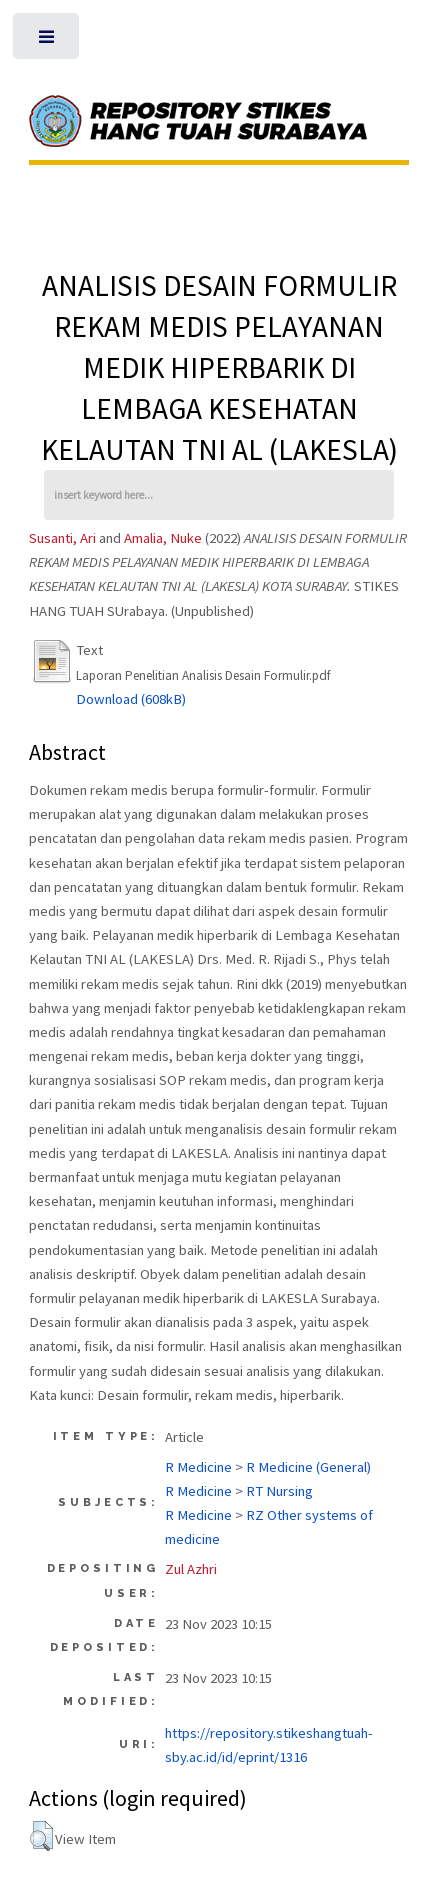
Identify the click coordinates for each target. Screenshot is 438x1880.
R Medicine (198, 1467)
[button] (41, 1836)
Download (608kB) (131, 699)
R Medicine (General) (308, 1467)
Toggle (48, 41)
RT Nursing (279, 1491)
